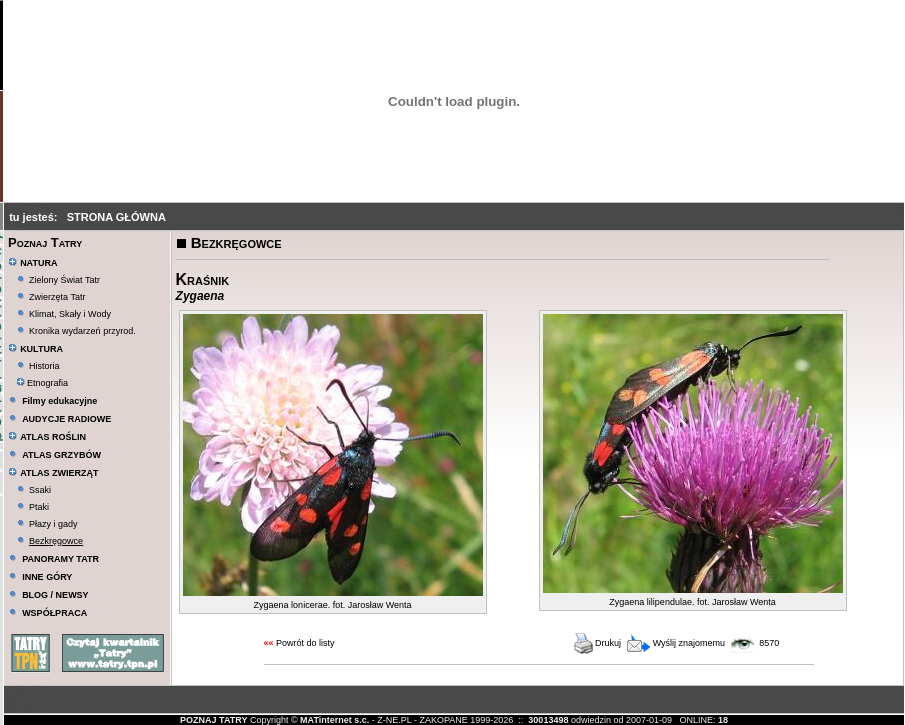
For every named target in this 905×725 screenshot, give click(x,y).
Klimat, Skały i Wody (70, 314)
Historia (44, 366)
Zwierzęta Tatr (57, 297)
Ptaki (39, 507)
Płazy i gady (53, 524)
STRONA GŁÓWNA (116, 217)
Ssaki (40, 490)
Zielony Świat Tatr (64, 280)
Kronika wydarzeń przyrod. (82, 331)
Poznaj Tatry (45, 242)
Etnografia (42, 383)
